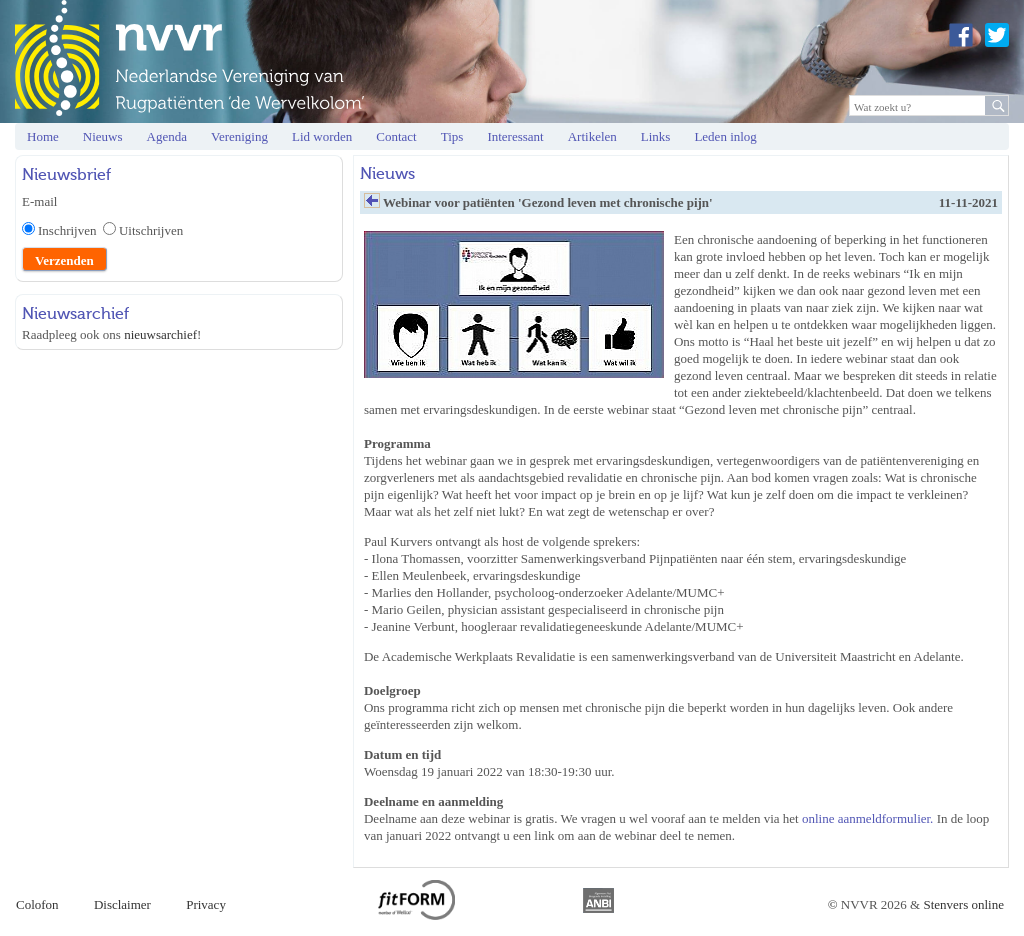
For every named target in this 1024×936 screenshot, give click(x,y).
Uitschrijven (151, 230)
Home (43, 136)
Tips (452, 136)
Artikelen (592, 136)
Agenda (167, 136)
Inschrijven (70, 230)
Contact (396, 136)
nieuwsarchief (160, 334)
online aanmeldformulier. (867, 818)
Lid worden (322, 136)
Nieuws (103, 136)
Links (656, 136)
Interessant (515, 136)
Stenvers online (963, 904)
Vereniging (239, 136)
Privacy (206, 904)
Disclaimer (122, 904)
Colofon (37, 904)
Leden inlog (725, 136)
